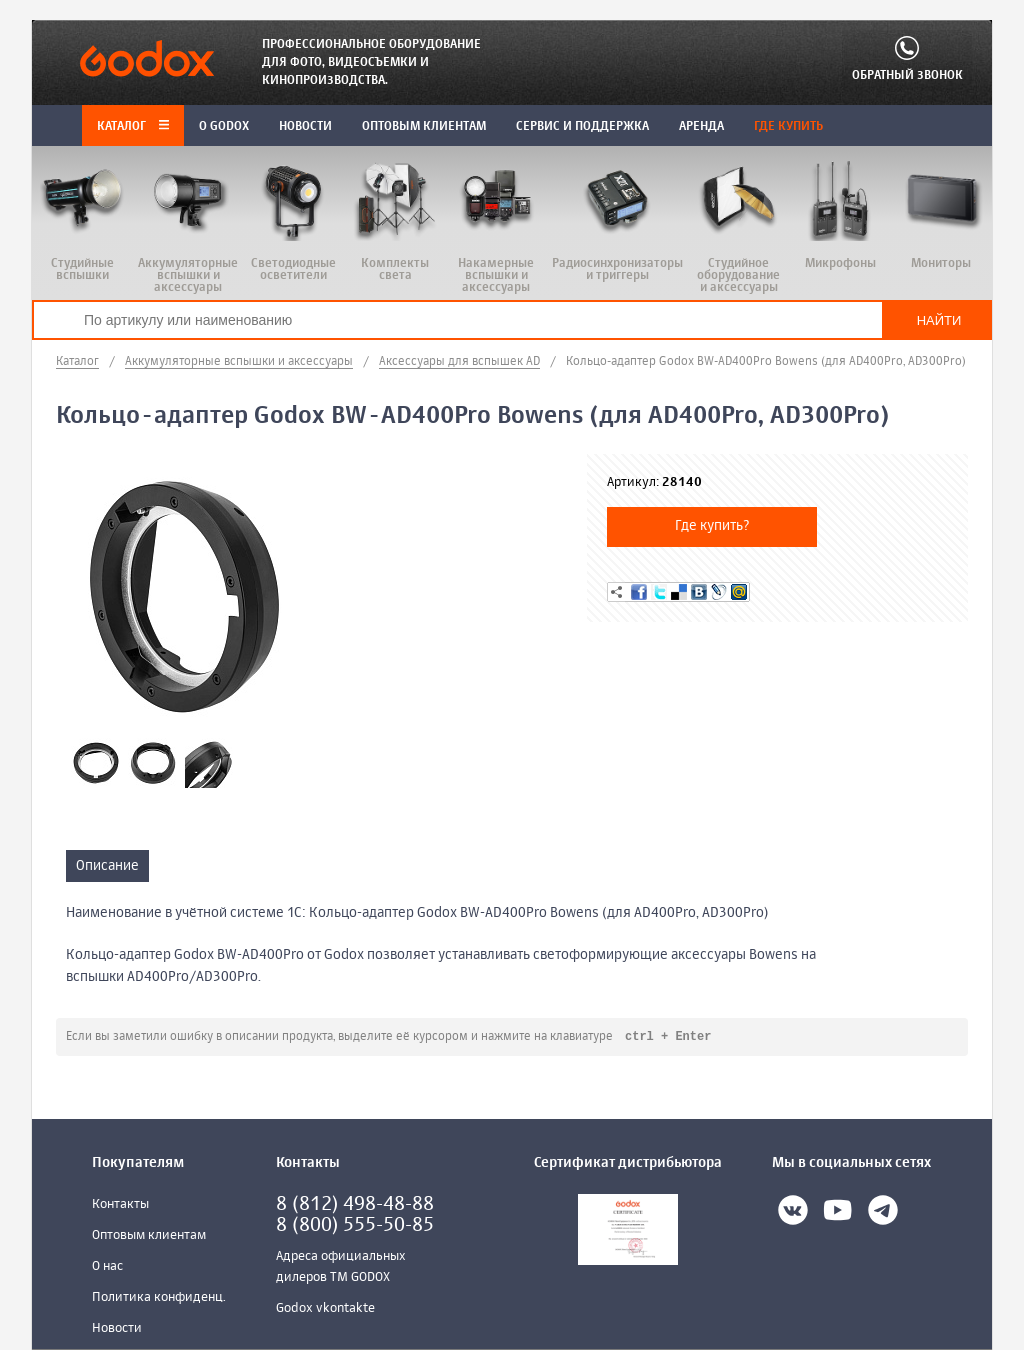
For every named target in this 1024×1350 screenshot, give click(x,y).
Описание (107, 866)
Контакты (120, 1205)
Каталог (133, 127)
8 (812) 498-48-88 (355, 1205)
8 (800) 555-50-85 (355, 1226)
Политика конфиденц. (159, 1298)
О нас (107, 1267)
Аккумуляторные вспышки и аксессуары (239, 362)
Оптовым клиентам (149, 1236)
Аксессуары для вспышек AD (459, 362)
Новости (117, 1329)
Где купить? (712, 526)
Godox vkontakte (325, 1309)
